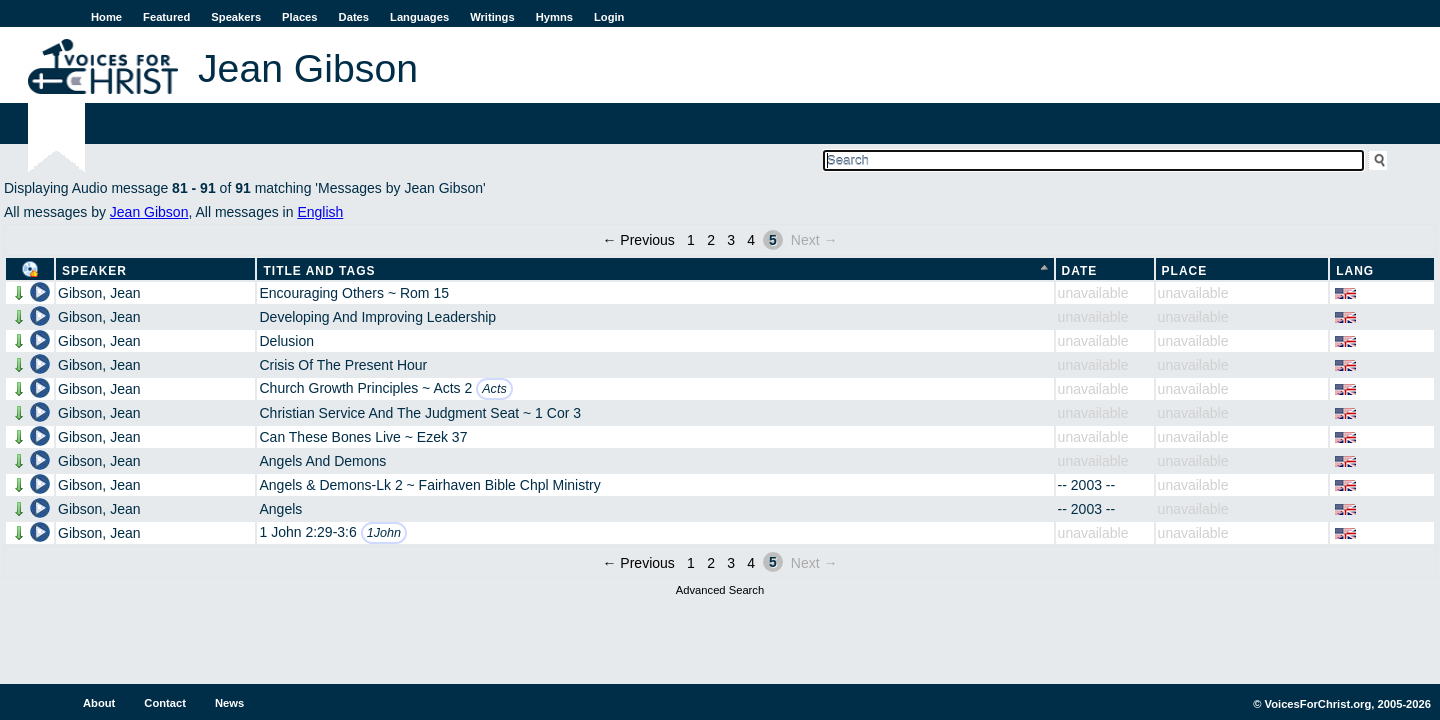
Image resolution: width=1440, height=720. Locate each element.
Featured (166, 17)
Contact (165, 703)
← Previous (638, 240)
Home (106, 17)
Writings (492, 17)
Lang (1355, 271)
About (99, 703)
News (229, 703)
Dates (354, 17)
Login (609, 17)
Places (299, 17)
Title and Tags (319, 271)
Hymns (554, 17)
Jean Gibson (149, 212)
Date (1080, 271)
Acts (494, 389)
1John (384, 533)
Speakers (236, 17)
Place (1185, 271)
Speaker (94, 271)
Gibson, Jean (99, 293)
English (320, 212)
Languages (419, 17)
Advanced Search (720, 590)
